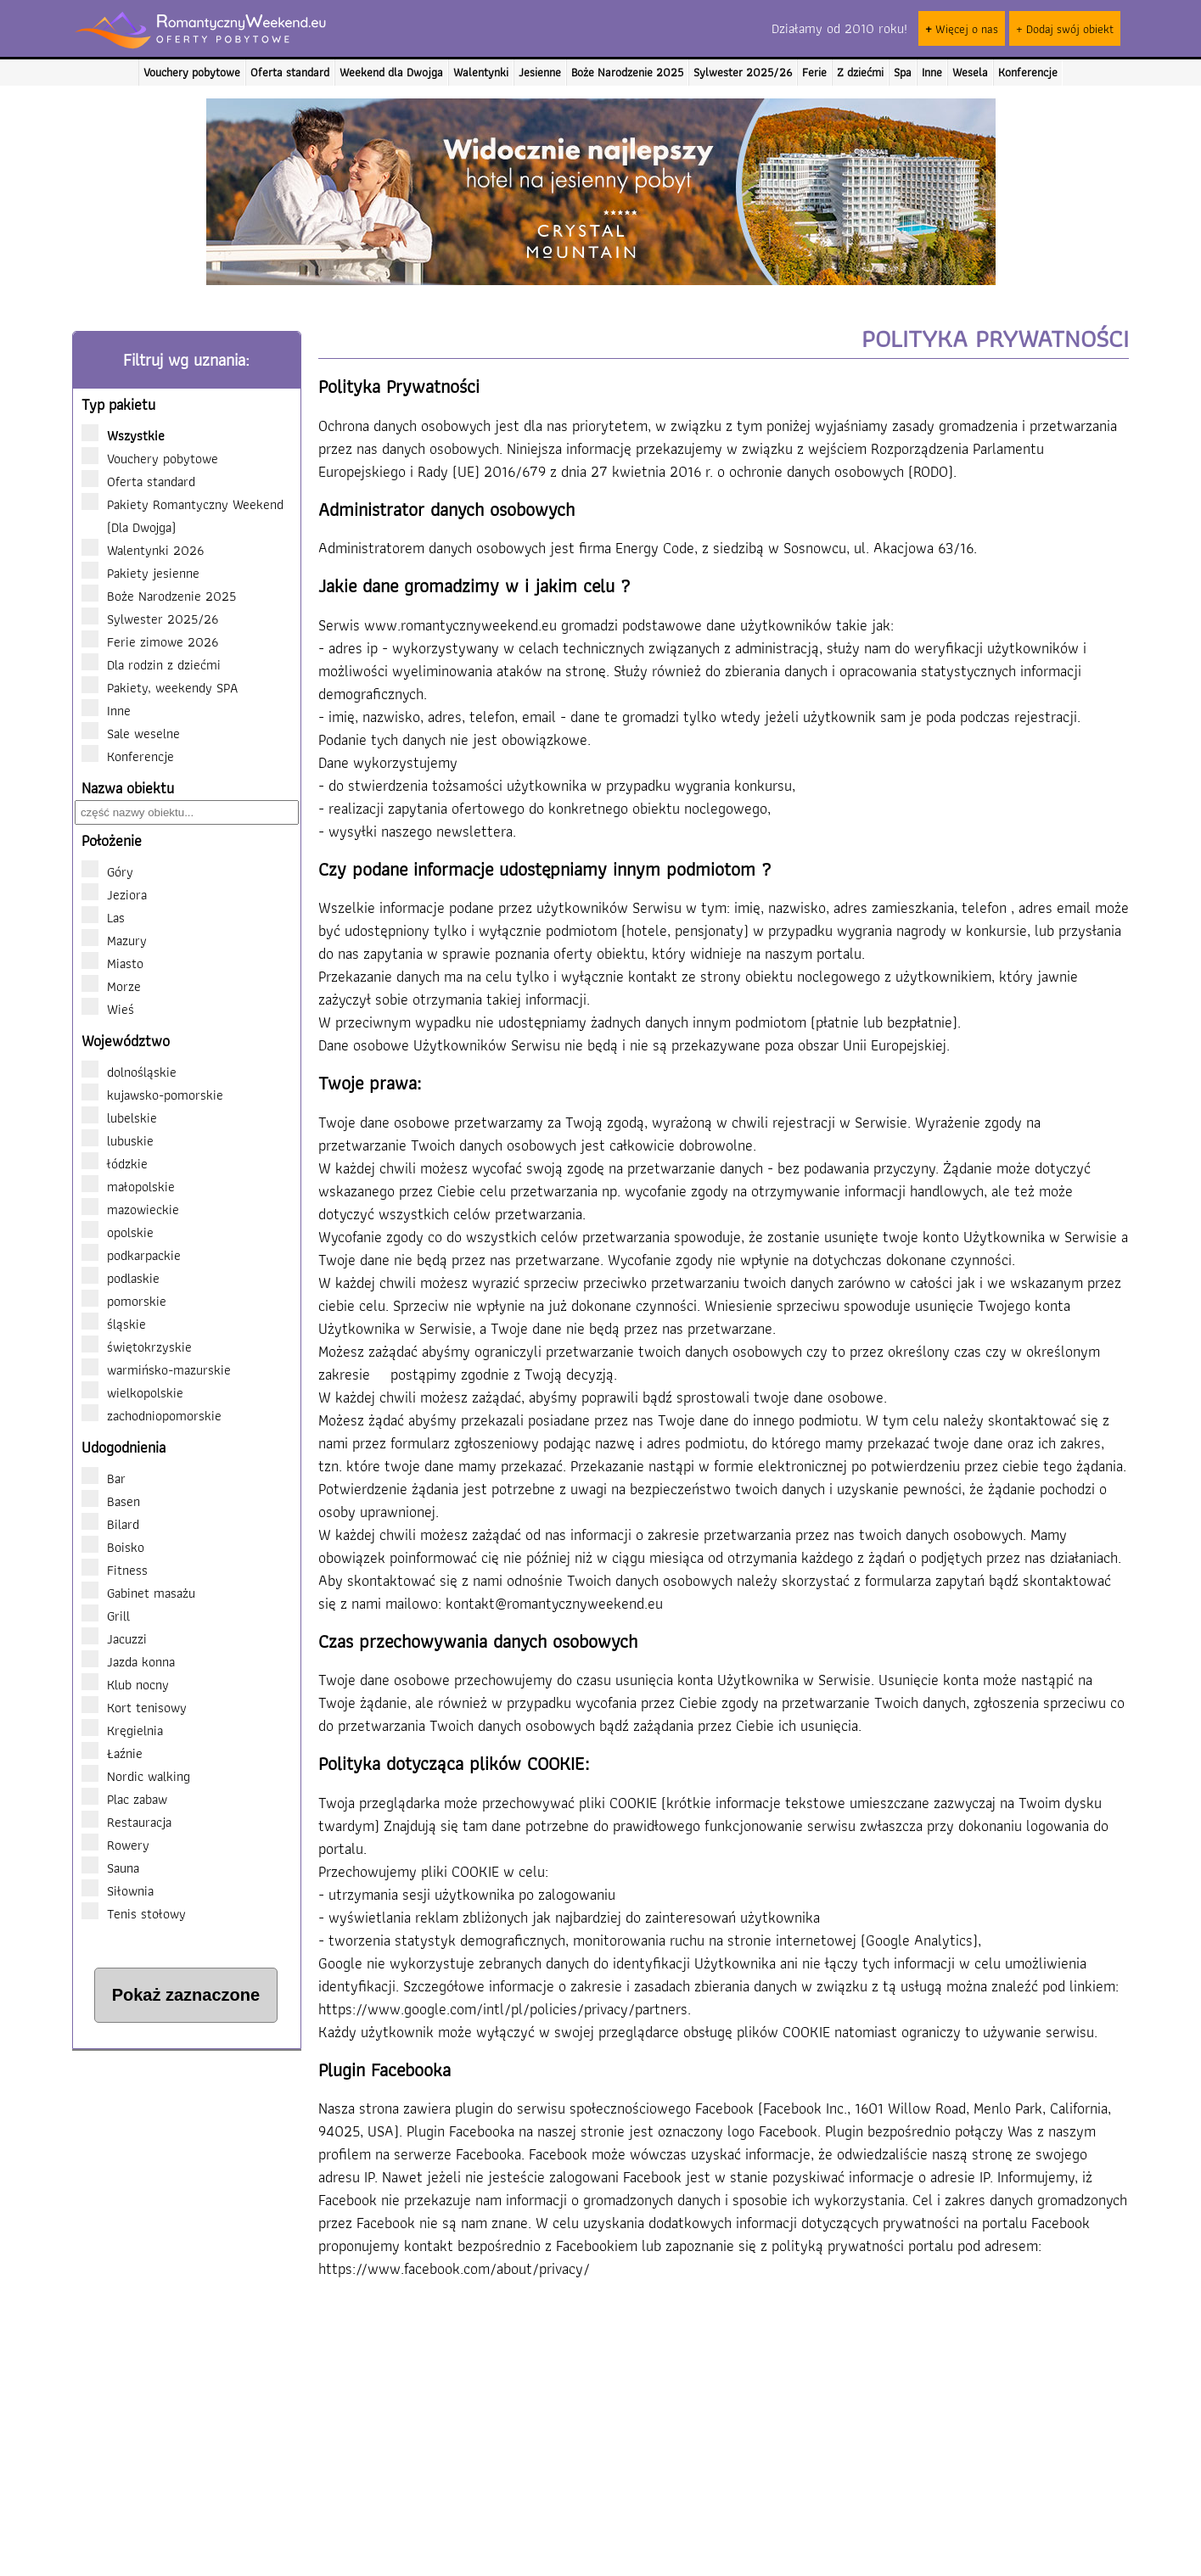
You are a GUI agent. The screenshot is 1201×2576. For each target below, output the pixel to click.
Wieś (120, 1009)
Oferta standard (289, 72)
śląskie (113, 1324)
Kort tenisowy (134, 1707)
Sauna (110, 1867)
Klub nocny (125, 1684)
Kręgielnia (122, 1730)
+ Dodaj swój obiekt (1065, 29)
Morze (124, 986)
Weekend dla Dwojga (391, 72)
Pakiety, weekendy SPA (167, 687)
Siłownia (117, 1890)
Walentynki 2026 (150, 550)
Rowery (115, 1845)
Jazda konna (128, 1661)
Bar (103, 1478)
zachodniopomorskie (151, 1415)
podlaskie (120, 1278)
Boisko (112, 1547)
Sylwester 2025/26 (742, 72)
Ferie (814, 72)
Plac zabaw (124, 1799)
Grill (105, 1615)
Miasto (125, 963)
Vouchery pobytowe (191, 72)
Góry (120, 871)
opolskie (117, 1232)
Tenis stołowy (133, 1913)
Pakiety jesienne (148, 573)
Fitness (114, 1570)
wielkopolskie (132, 1392)
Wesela (970, 72)
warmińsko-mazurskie (156, 1369)
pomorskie (123, 1301)
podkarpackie (131, 1255)
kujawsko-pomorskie (152, 1095)
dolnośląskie (129, 1072)
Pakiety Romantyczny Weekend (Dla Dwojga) (182, 515)
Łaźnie (112, 1753)
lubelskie (119, 1117)
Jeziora (127, 894)
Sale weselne (138, 733)
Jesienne (540, 72)
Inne (932, 72)
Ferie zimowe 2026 (157, 641)
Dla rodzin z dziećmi (158, 664)
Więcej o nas (961, 29)
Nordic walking (135, 1776)
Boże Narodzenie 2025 (627, 72)
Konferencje (1028, 72)
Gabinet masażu (138, 1593)
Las (116, 917)
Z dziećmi (860, 72)
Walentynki (480, 72)
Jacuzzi (114, 1638)
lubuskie (117, 1140)
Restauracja (126, 1822)
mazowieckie (130, 1209)
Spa (903, 72)
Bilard (110, 1524)
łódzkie (114, 1163)
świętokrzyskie (136, 1347)
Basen (110, 1501)
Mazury (127, 940)
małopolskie (128, 1186)
